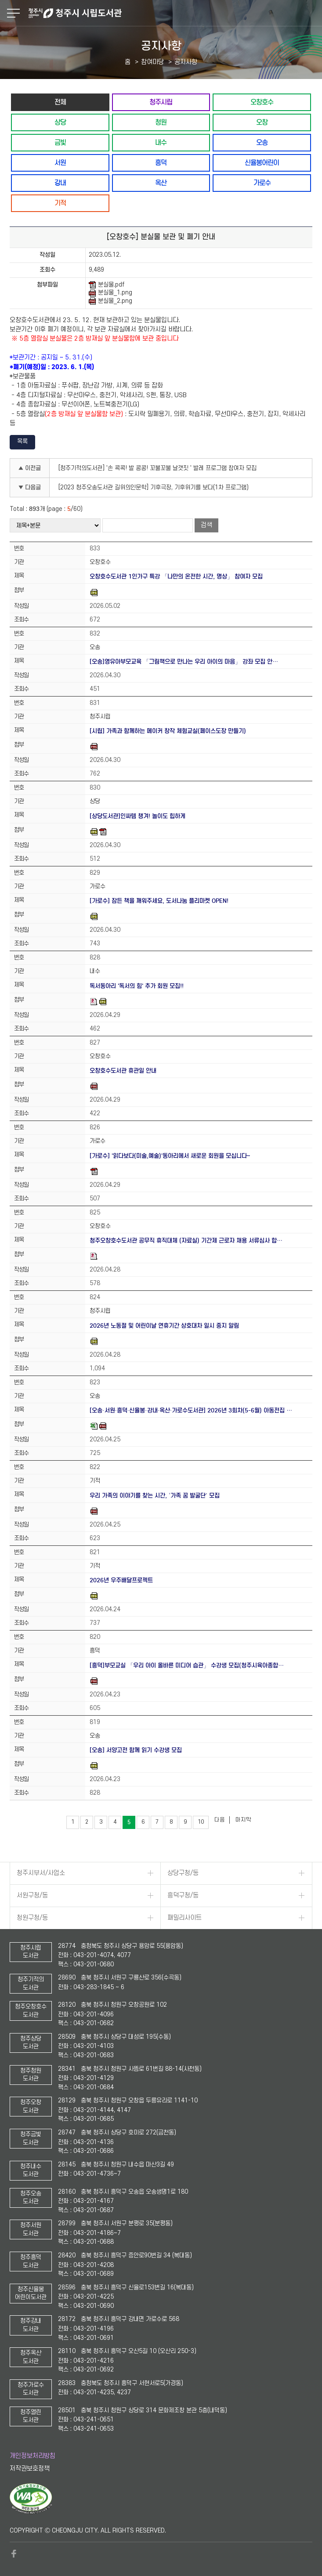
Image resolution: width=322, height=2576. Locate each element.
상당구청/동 (183, 1873)
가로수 (262, 183)
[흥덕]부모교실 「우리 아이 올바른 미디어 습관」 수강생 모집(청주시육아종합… (187, 1665)
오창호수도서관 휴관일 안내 (123, 1070)
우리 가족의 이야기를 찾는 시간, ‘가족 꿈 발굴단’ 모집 (155, 1495)
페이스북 (14, 2553)
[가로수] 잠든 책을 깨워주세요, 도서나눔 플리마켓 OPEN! (159, 901)
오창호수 (261, 102)
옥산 (160, 183)
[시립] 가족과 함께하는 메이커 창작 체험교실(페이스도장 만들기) (168, 731)
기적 (60, 203)
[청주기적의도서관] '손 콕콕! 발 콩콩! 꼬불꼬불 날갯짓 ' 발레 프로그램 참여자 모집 (157, 468)
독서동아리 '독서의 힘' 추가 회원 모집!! (137, 986)
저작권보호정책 (30, 2468)
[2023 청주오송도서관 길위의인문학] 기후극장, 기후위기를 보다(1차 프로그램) (153, 487)
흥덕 (160, 162)
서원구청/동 (32, 1895)
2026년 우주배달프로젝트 (121, 1580)
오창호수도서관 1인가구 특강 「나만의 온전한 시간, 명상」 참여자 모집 (176, 576)
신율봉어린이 (262, 162)
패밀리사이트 (184, 1918)
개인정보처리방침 (32, 2456)
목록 (22, 441)
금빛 (60, 142)
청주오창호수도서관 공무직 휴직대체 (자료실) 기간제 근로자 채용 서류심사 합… (186, 1240)
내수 (160, 142)
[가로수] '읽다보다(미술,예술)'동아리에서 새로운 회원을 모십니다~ (170, 1156)
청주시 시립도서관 (174, 13)
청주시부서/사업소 (41, 1873)
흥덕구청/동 (183, 1895)
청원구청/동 (32, 1918)
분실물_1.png (110, 292)
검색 (206, 525)
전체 (60, 102)
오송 (262, 142)
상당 (60, 122)
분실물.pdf (106, 284)
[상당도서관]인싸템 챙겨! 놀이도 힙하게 (137, 816)
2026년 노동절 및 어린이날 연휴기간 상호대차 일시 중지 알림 (164, 1325)
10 (201, 1822)
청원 (160, 122)
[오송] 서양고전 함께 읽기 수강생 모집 (136, 1750)
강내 (60, 183)
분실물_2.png (110, 301)
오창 (262, 122)
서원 (60, 162)
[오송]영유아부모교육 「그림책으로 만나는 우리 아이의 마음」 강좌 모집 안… (184, 661)
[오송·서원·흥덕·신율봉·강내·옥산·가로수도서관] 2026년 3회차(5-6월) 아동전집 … (191, 1410)
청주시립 (160, 102)
